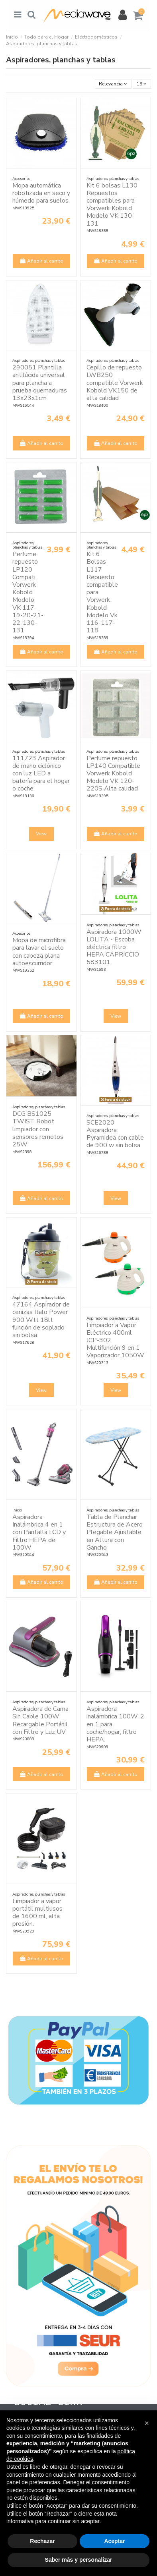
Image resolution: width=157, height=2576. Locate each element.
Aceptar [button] (114, 2541)
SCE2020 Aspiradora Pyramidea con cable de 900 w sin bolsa (115, 1134)
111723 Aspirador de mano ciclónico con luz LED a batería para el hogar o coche (41, 773)
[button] (146, 2423)
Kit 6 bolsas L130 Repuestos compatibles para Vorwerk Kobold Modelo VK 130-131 (111, 204)
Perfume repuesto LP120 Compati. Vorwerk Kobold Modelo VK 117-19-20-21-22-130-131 (27, 592)
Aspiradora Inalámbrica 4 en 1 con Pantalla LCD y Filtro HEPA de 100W (39, 1532)
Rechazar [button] (42, 2541)
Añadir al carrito (41, 261)
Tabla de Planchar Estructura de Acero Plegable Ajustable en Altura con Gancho (114, 1532)
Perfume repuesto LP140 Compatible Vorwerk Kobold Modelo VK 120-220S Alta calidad (113, 773)
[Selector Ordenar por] (113, 84)
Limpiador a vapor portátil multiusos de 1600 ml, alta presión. (37, 1913)
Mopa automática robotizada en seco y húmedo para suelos (41, 193)
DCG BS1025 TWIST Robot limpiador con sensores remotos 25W (37, 1129)
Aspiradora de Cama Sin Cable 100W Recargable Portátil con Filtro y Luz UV (40, 1720)
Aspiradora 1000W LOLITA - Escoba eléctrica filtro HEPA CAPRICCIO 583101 (113, 947)
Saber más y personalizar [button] (78, 2560)
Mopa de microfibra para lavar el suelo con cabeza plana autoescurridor (39, 952)
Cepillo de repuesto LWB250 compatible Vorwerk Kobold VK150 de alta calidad (114, 382)
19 (142, 84)
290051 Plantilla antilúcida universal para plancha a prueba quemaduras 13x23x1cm (39, 382)
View (41, 834)
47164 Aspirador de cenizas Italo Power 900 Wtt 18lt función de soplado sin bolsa (41, 1319)
